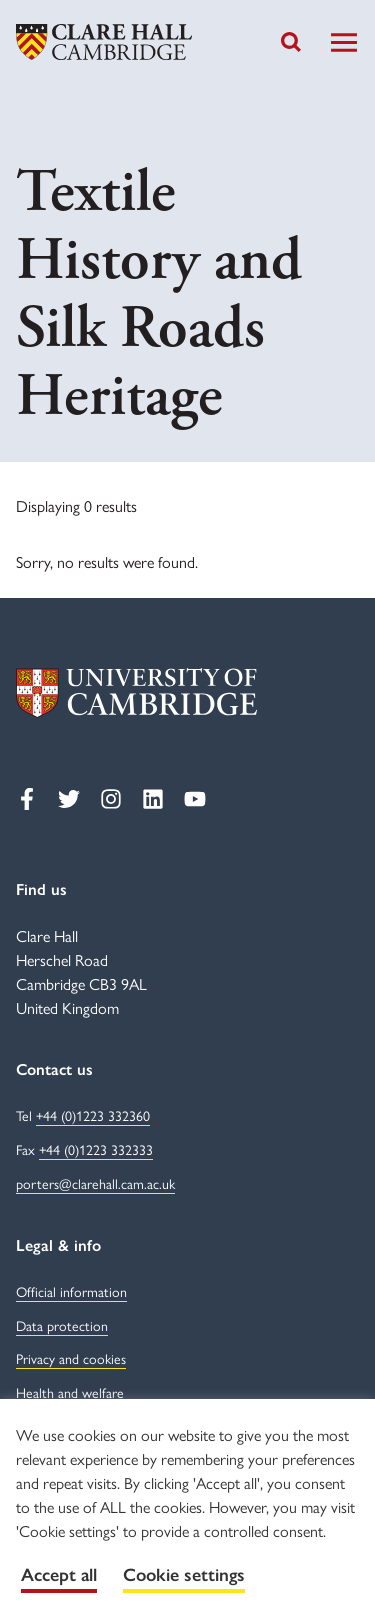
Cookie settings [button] (184, 1575)
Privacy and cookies (71, 1358)
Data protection (62, 1325)
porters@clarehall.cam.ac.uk (95, 1183)
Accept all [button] (59, 1575)
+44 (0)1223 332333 (96, 1149)
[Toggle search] (291, 42)
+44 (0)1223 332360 (93, 1115)
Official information (71, 1291)
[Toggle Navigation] (344, 42)
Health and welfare (70, 1392)
